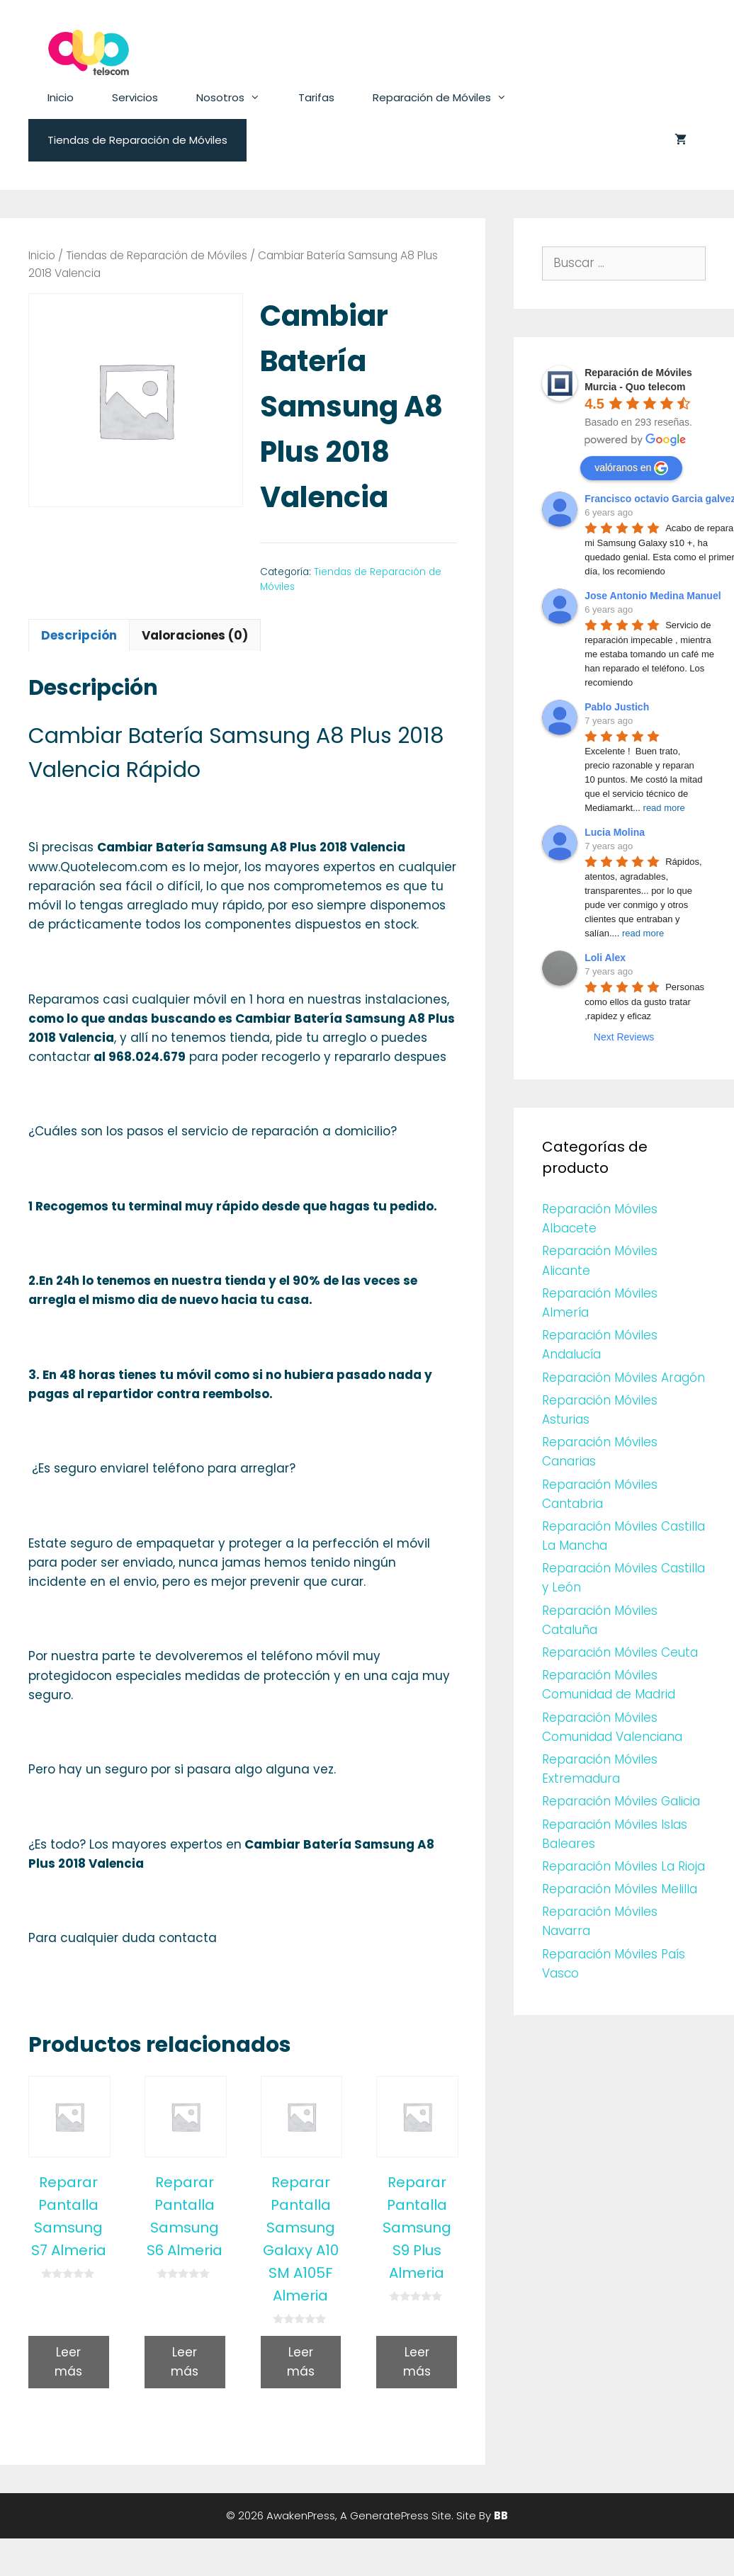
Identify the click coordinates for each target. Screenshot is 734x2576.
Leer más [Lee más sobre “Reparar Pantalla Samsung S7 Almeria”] (68, 2362)
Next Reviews (624, 1037)
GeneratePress (389, 2515)
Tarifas (316, 97)
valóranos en (631, 468)
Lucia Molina (615, 832)
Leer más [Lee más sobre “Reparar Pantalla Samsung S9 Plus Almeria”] (417, 2362)
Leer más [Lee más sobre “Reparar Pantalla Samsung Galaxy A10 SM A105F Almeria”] (301, 2362)
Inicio (60, 97)
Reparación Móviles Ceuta (620, 1652)
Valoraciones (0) (195, 635)
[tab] (79, 635)
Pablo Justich (617, 707)
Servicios (135, 97)
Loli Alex (605, 957)
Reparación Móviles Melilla (619, 1888)
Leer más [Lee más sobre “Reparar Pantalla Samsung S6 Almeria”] (184, 2362)
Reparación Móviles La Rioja (623, 1866)
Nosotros (237, 97)
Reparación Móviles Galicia (621, 1801)
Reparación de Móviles (449, 97)
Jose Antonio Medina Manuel (653, 595)
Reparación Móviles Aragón (623, 1377)
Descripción (79, 635)
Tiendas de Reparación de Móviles (137, 139)
